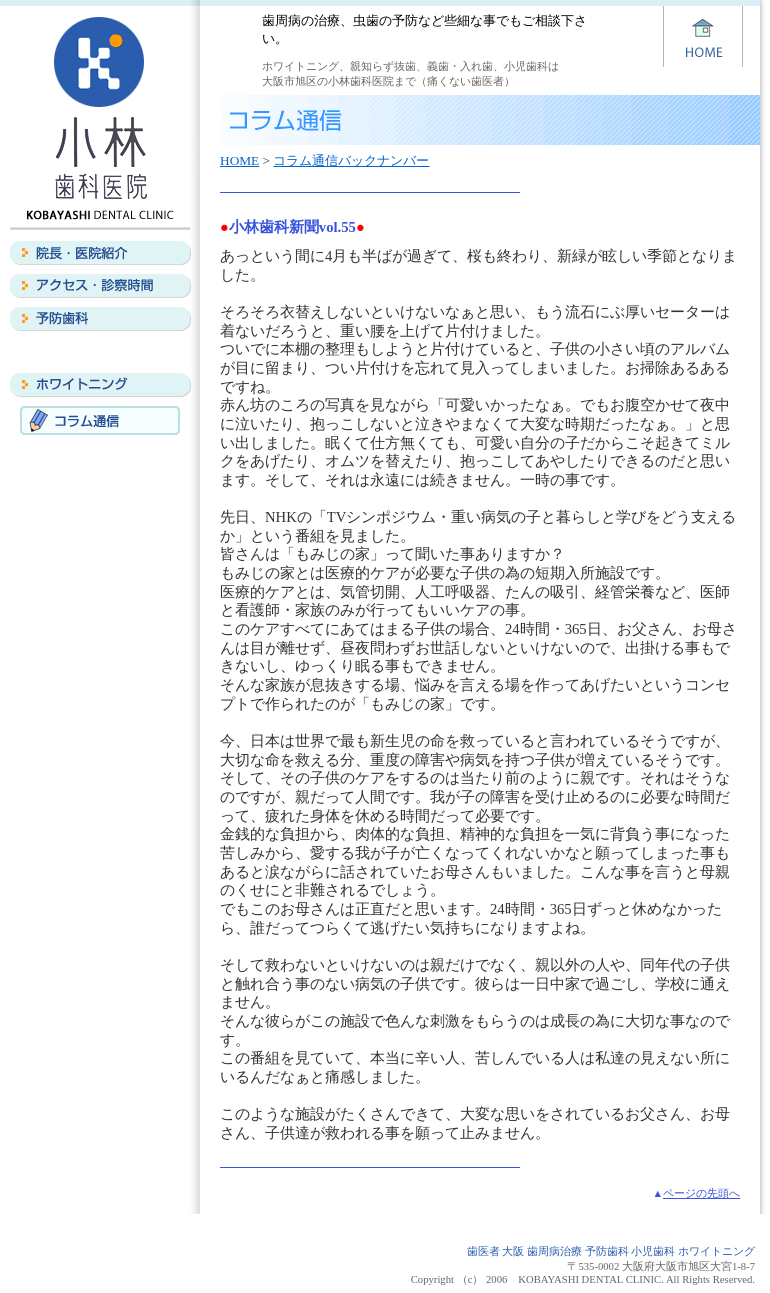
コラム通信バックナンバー (351, 160)
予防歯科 (100, 319)
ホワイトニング (100, 385)
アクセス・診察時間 (100, 286)
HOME (239, 160)
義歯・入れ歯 (100, 352)
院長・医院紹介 (100, 253)
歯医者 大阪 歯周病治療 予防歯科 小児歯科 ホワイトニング (611, 1251)
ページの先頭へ (701, 1193)
